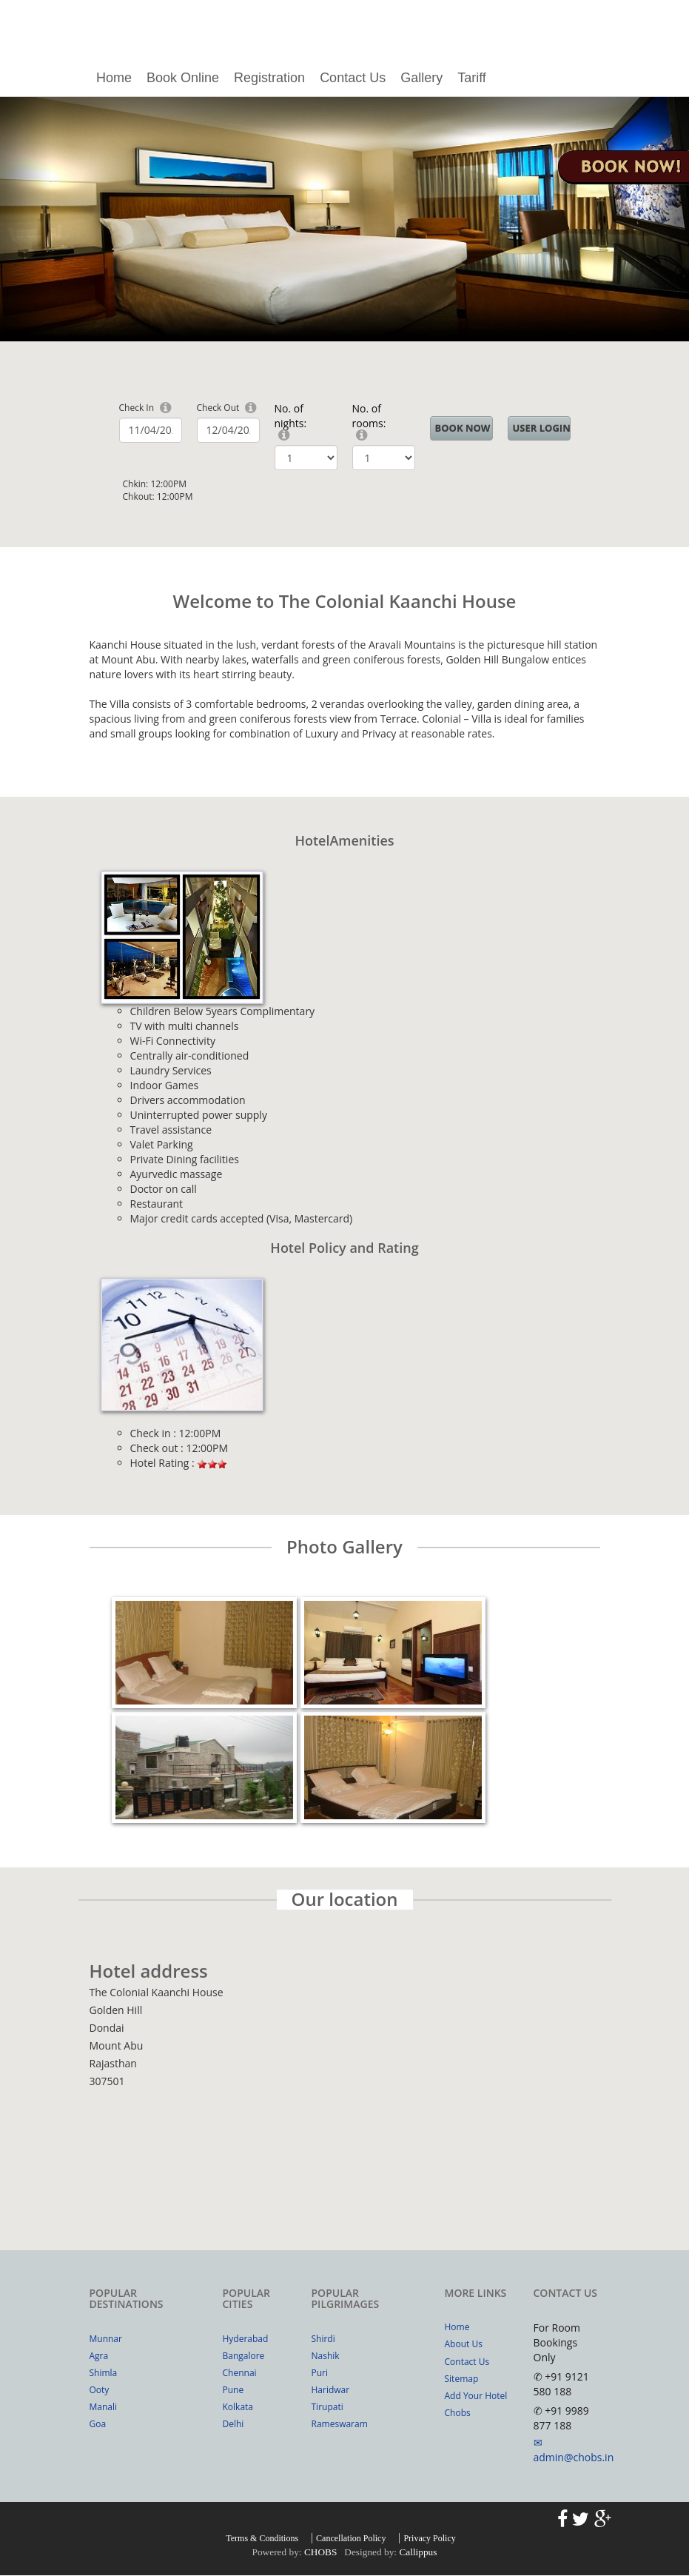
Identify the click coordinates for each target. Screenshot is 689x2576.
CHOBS (320, 2551)
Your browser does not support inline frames (345, 2150)
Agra (99, 2355)
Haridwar (331, 2389)
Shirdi (323, 2338)
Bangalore (244, 2355)
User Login (542, 428)
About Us (464, 2344)
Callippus (418, 2551)
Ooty (100, 2389)
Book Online (183, 77)
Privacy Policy (429, 2538)
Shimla (104, 2372)
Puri (320, 2372)
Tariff (471, 77)
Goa (98, 2424)
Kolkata (238, 2407)
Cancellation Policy (351, 2538)
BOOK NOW (463, 428)
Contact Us (353, 77)
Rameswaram (340, 2424)
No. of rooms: (369, 415)
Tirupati (327, 2407)
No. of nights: (291, 415)
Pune (233, 2389)
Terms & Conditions (262, 2538)
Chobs (458, 2412)
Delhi (233, 2424)
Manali (104, 2407)
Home (114, 77)
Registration (269, 77)
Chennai (240, 2372)
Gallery (421, 77)
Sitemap (462, 2378)
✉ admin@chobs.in (574, 2449)
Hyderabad (246, 2338)
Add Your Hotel (476, 2395)
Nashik (326, 2355)
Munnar (106, 2338)
